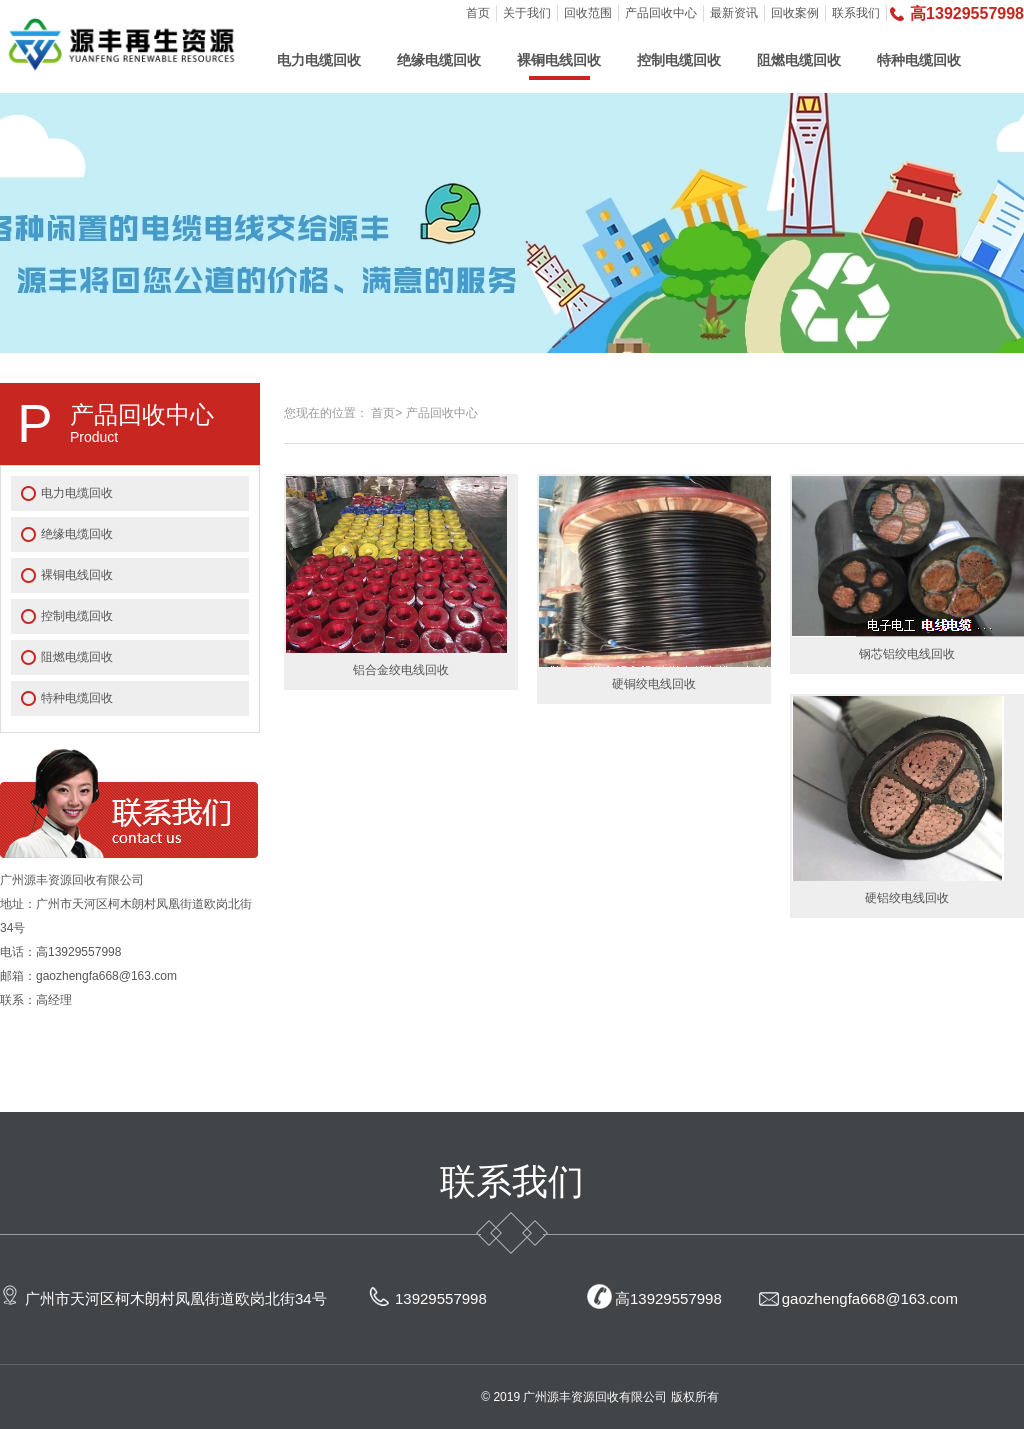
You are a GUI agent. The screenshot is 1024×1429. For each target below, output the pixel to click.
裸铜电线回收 (559, 60)
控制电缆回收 (679, 60)
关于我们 (527, 13)
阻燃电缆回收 (799, 60)
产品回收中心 (661, 13)
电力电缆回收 (319, 60)
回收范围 (588, 13)
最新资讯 (734, 13)
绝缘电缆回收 (439, 60)
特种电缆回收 (919, 60)
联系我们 (856, 13)
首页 (478, 13)
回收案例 (795, 13)
